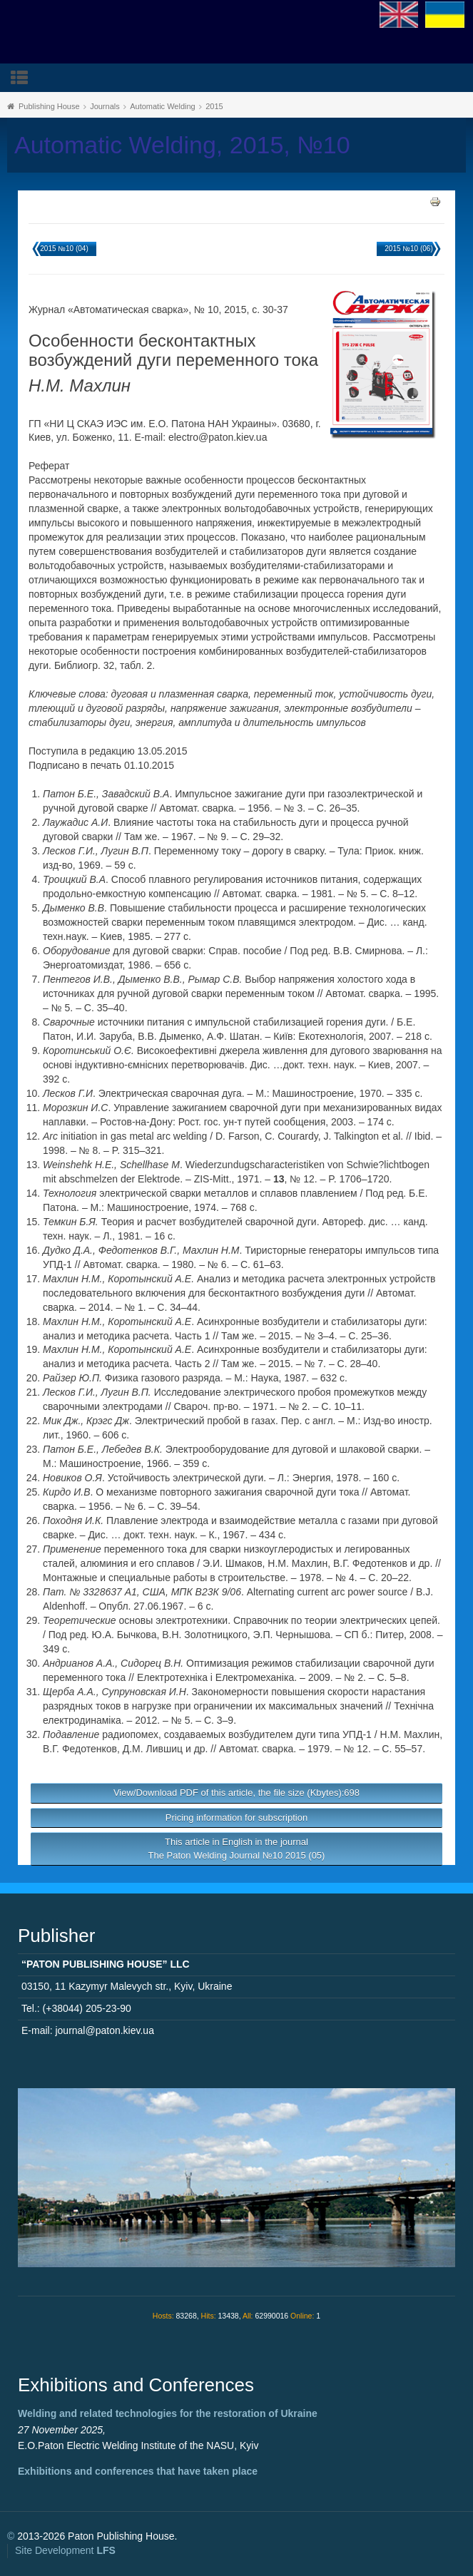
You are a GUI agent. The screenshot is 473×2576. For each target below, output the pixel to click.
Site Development (65, 2550)
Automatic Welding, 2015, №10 (182, 145)
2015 (214, 106)
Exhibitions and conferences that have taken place (138, 2471)
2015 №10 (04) (64, 248)
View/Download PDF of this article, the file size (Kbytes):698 (236, 1792)
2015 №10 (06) (408, 248)
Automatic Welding (162, 106)
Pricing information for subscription (236, 1817)
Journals (105, 106)
